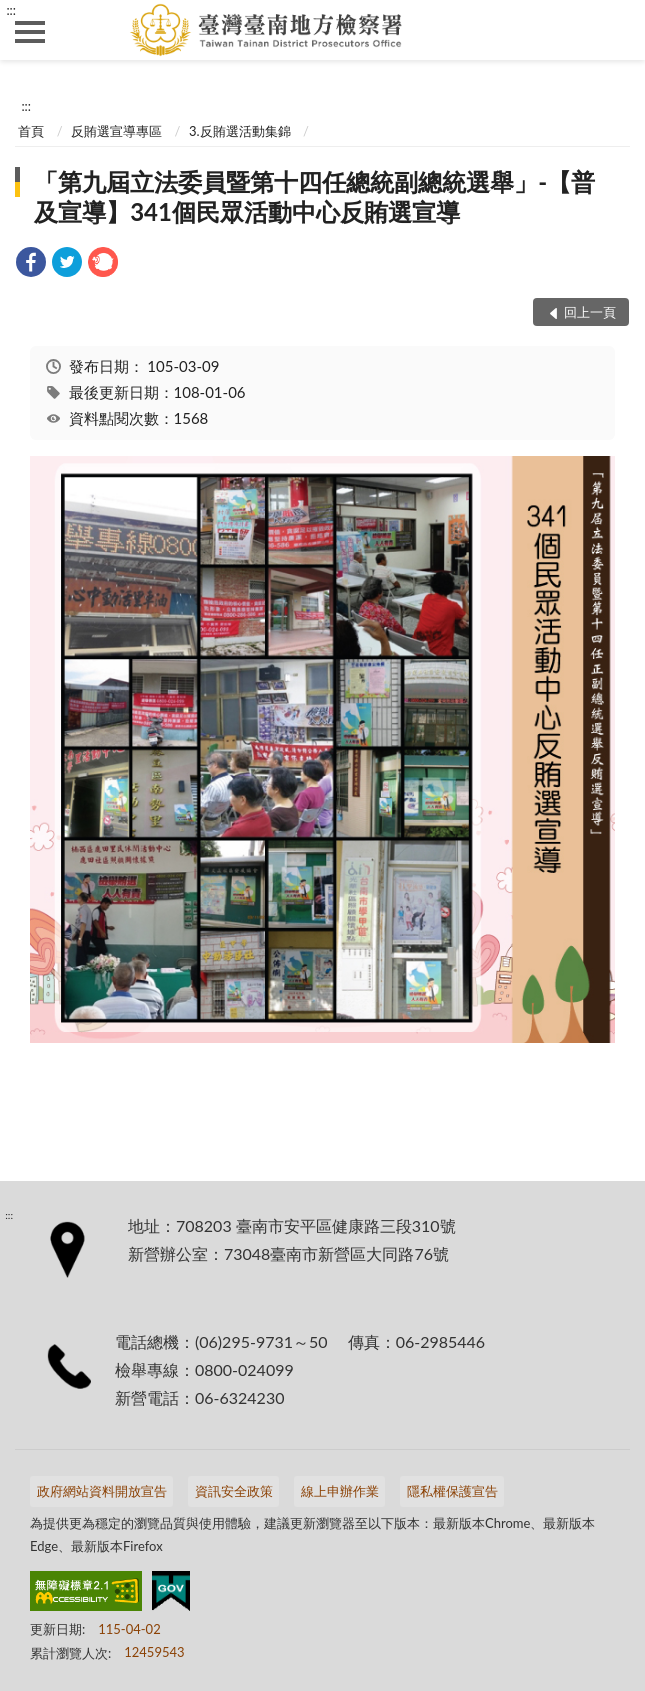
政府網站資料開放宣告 (102, 1491)
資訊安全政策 (234, 1491)
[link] (31, 264)
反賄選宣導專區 (116, 131)
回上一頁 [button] (590, 312)
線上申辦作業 (340, 1491)
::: (11, 10)
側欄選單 (30, 32)
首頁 (31, 131)
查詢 (615, 30)
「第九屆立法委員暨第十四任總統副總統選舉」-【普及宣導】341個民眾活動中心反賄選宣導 (314, 196)
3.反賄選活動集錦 (240, 131)
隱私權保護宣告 (452, 1491)
